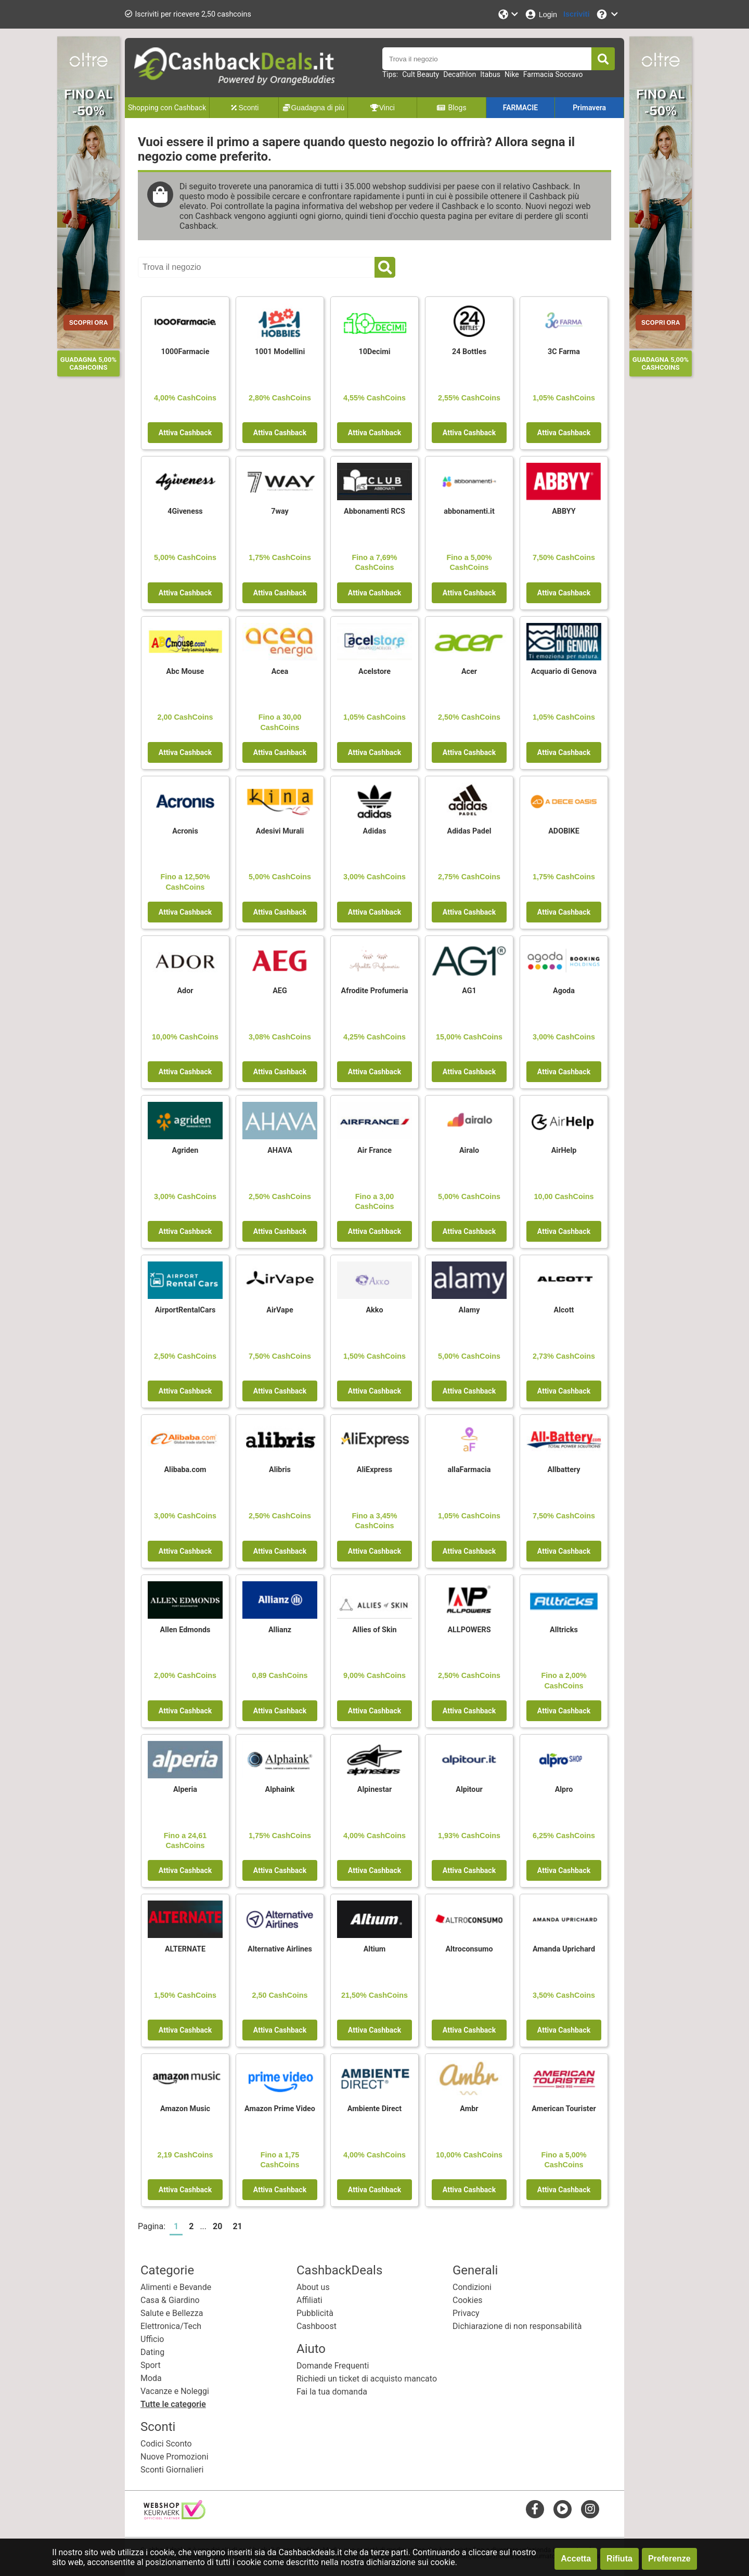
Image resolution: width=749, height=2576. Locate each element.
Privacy (466, 2313)
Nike (512, 74)
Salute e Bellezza (171, 2313)
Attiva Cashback (185, 432)
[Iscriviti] (576, 14)
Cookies (467, 2300)
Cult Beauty (420, 74)
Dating (152, 2352)
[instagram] (590, 2508)
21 (237, 2226)
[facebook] (535, 2508)
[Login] (540, 14)
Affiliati (309, 2300)
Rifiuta (619, 2558)
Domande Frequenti (332, 2366)
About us (313, 2287)
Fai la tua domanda (331, 2392)
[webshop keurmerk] (174, 2516)
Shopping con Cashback (167, 107)
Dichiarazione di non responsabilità (517, 2326)
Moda (151, 2378)
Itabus (490, 74)
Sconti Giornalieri (171, 2470)
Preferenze (669, 2558)
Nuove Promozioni (174, 2457)
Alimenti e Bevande (175, 2287)
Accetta (576, 2558)
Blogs (451, 107)
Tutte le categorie (173, 2404)
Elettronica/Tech (170, 2326)
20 (217, 2226)
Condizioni (472, 2287)
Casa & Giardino (170, 2300)
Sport (150, 2365)
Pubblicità (314, 2313)
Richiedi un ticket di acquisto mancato (366, 2379)
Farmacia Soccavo (553, 74)
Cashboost (316, 2326)
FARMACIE (520, 107)
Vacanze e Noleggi (174, 2391)
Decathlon (459, 74)
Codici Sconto (166, 2444)
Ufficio (152, 2339)
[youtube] (563, 2508)
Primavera (589, 107)
